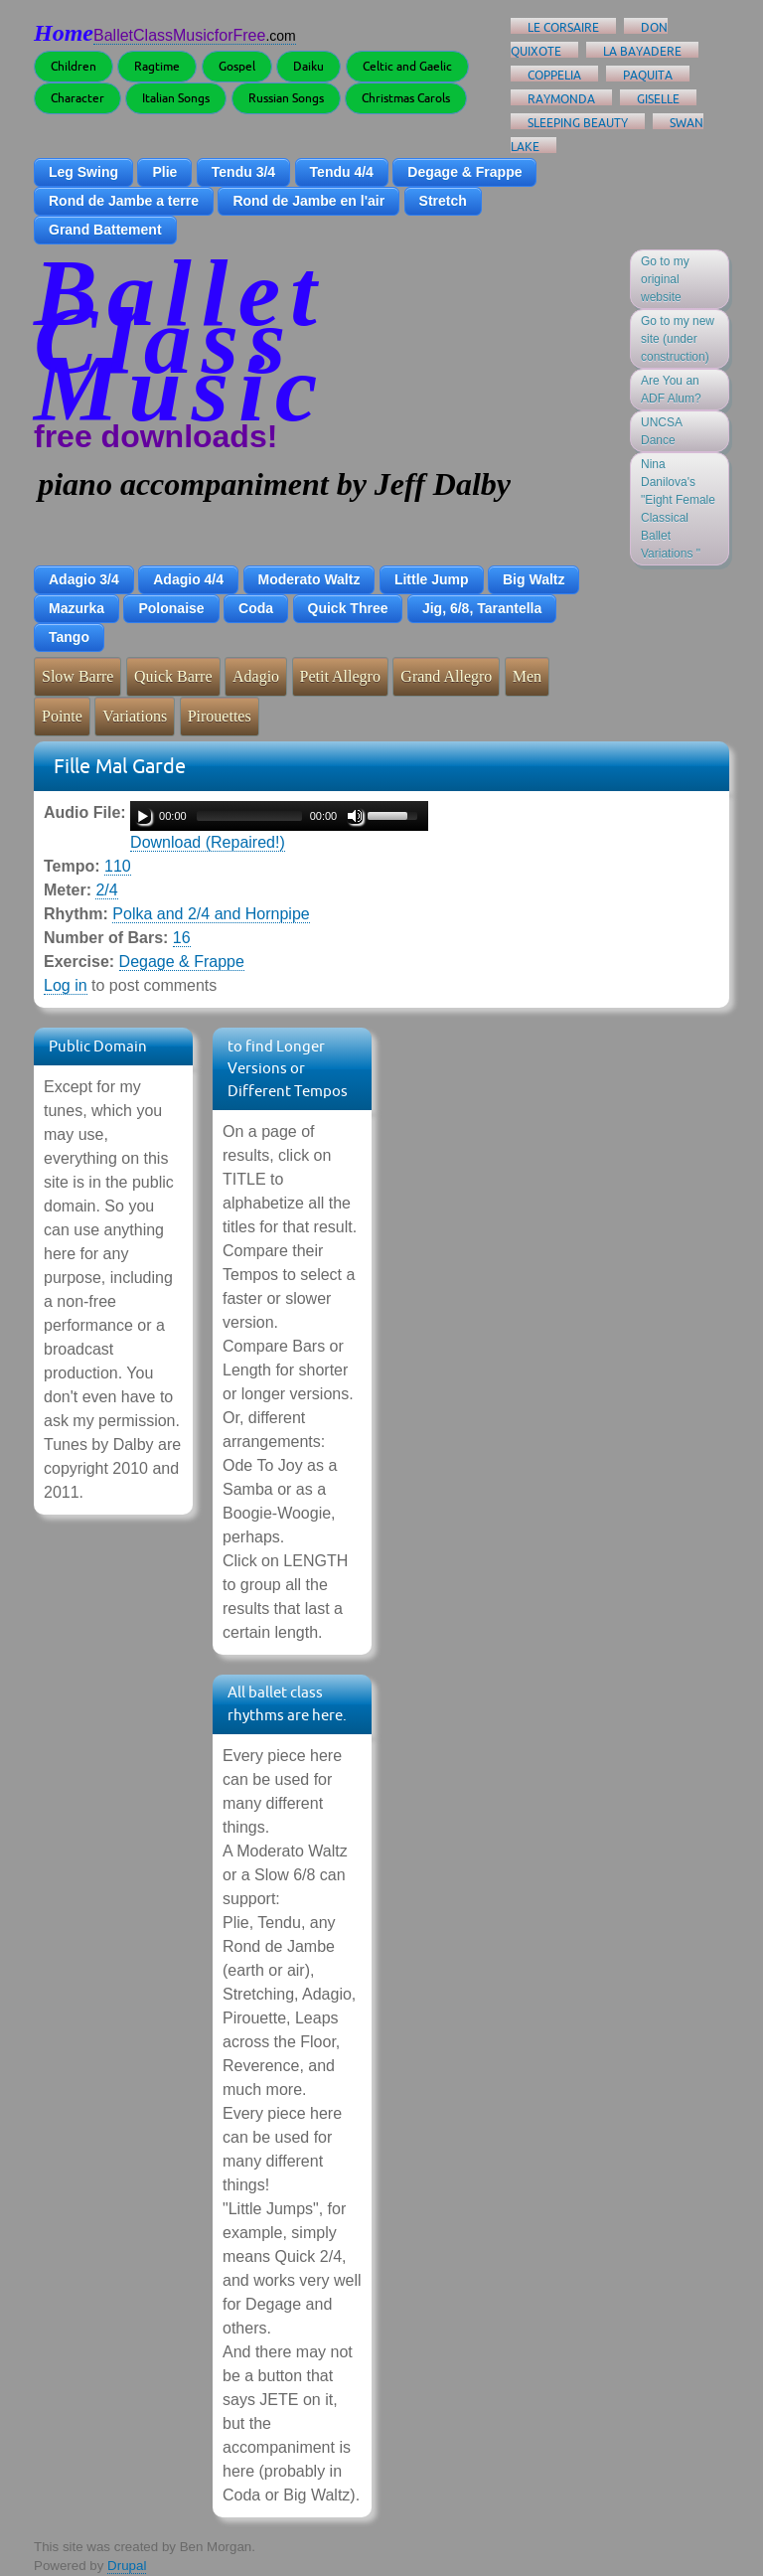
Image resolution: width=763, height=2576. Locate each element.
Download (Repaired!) (207, 842)
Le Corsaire (563, 27)
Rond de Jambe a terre (124, 201)
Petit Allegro (340, 676)
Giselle (658, 98)
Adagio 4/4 (188, 579)
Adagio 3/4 (84, 579)
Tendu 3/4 (243, 172)
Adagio (255, 676)
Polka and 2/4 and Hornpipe (210, 913)
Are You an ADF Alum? (671, 389)
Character (77, 97)
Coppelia (554, 75)
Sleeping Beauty (578, 122)
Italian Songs (176, 97)
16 (182, 937)
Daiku (308, 66)
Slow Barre (77, 676)
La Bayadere (642, 51)
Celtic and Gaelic (407, 66)
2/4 (106, 890)
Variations (134, 716)
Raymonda (561, 98)
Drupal (126, 2565)
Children (73, 66)
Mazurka (76, 608)
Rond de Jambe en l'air (308, 201)
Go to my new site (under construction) (677, 339)
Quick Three (348, 608)
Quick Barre (173, 676)
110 (117, 866)
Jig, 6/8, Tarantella (481, 608)
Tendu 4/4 (342, 172)
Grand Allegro (446, 676)
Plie (164, 172)
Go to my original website (665, 279)
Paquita (648, 75)
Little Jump (431, 579)
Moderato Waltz (309, 579)
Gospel (237, 66)
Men (527, 676)
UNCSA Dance (662, 431)
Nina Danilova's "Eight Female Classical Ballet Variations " (678, 509)
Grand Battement (105, 230)
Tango (69, 637)
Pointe (62, 716)
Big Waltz (533, 579)
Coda (255, 608)
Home (63, 33)
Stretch (443, 201)
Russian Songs (286, 97)
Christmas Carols (406, 97)
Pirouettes (219, 716)
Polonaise (171, 608)
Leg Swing (83, 172)
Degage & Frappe (464, 172)
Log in (65, 985)
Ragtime (157, 66)
